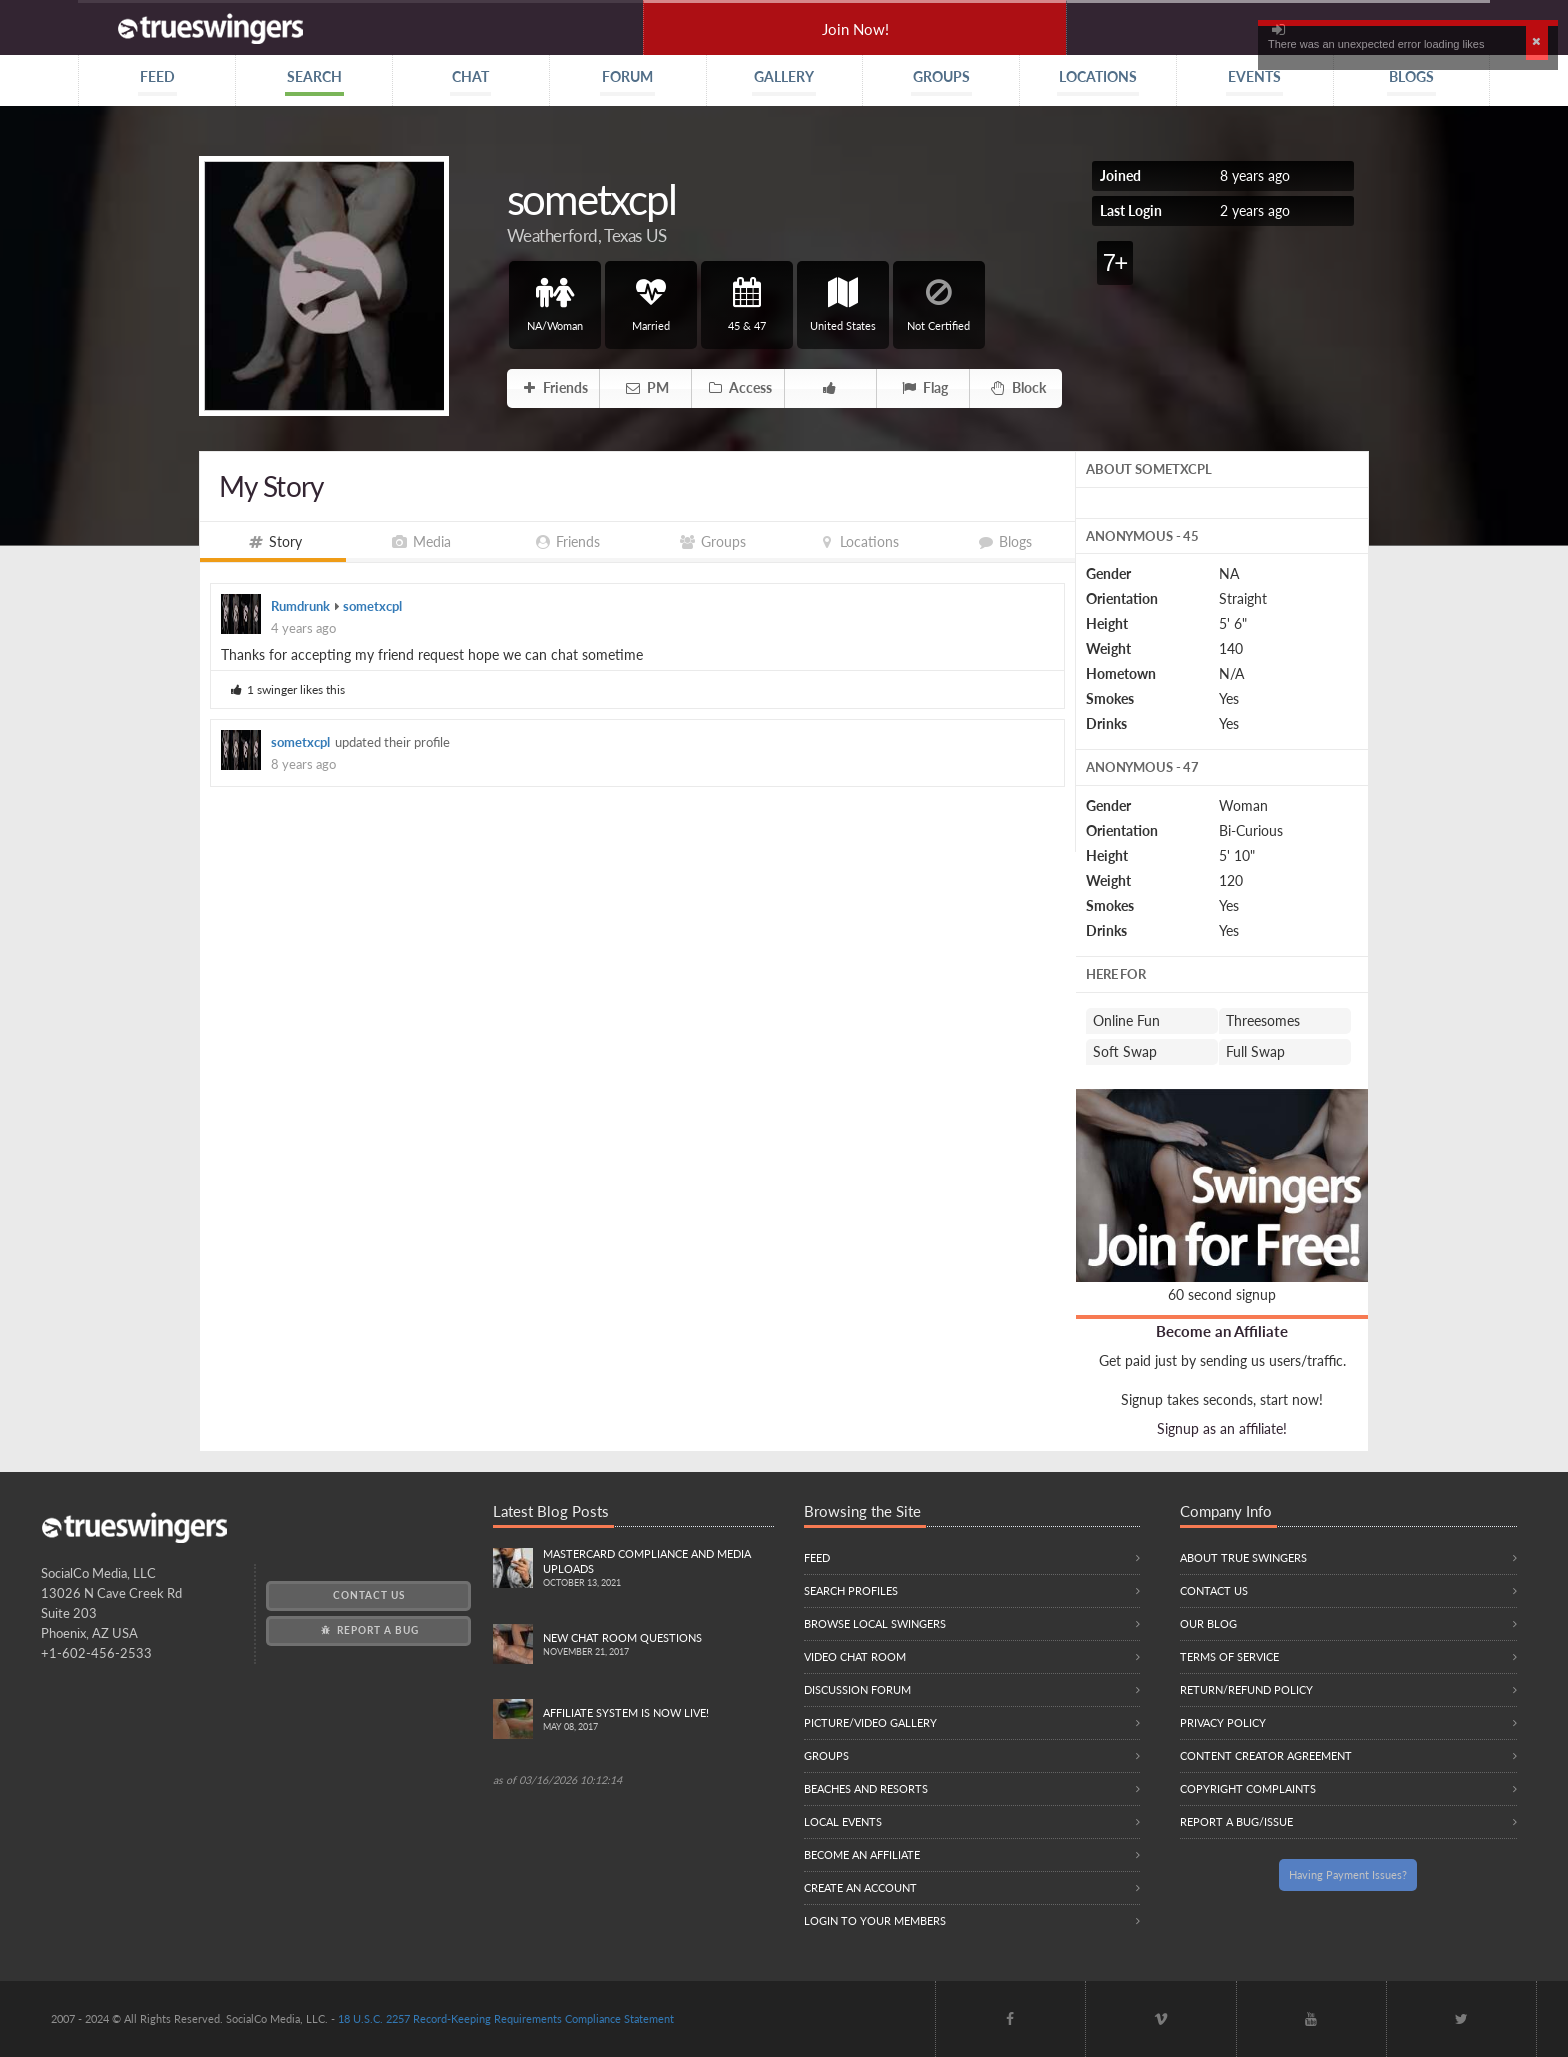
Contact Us (369, 1595)
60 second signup (1222, 1294)
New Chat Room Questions (658, 1645)
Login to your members (875, 1920)
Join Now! (855, 29)
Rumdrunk (300, 606)
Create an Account (860, 1887)
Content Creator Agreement (1266, 1755)
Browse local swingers (875, 1623)
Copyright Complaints (1248, 1788)
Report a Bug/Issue (1236, 1821)
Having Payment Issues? (1348, 1874)
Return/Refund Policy (1246, 1689)
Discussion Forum (857, 1689)
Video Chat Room (855, 1656)
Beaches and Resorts (866, 1788)
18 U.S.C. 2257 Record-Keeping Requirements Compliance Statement (506, 2018)
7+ (1114, 262)
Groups (826, 1755)
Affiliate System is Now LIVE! (658, 1720)
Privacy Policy (1223, 1722)
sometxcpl (372, 606)
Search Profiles (851, 1590)
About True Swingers (1243, 1557)
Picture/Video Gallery (870, 1722)
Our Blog (1208, 1623)
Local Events (843, 1821)
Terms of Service (1229, 1656)
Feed (817, 1557)
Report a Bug (368, 1630)
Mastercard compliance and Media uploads (658, 1569)
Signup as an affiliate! (1222, 1428)
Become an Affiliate (1222, 1331)
